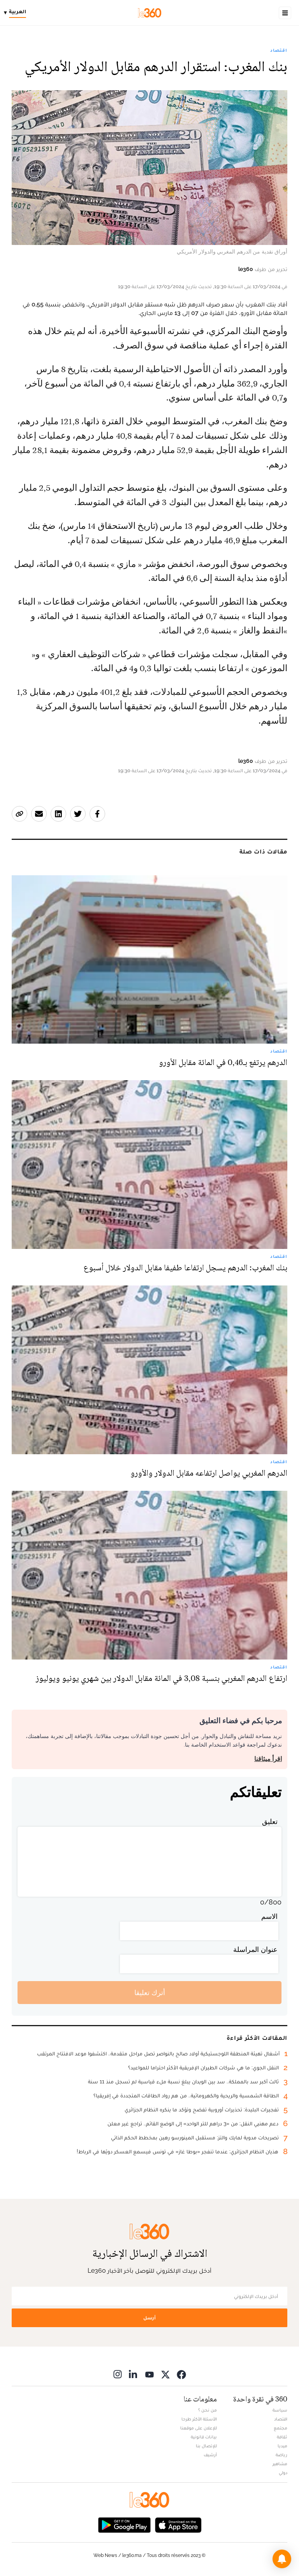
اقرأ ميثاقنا (268, 1759)
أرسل (149, 2318)
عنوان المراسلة (255, 1949)
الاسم (269, 1916)
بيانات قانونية (204, 2437)
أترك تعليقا (149, 1992)
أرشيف (210, 2454)
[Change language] (17, 13)
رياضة (281, 2454)
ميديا (282, 2445)
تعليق (270, 1821)
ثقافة (282, 2437)
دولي (283, 2472)
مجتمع (280, 2428)
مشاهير (280, 2463)
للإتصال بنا (206, 2445)
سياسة (280, 2410)
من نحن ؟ (207, 2410)
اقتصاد (278, 50)
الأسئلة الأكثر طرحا (199, 2419)
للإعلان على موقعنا (198, 2428)
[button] (282, 2559)
